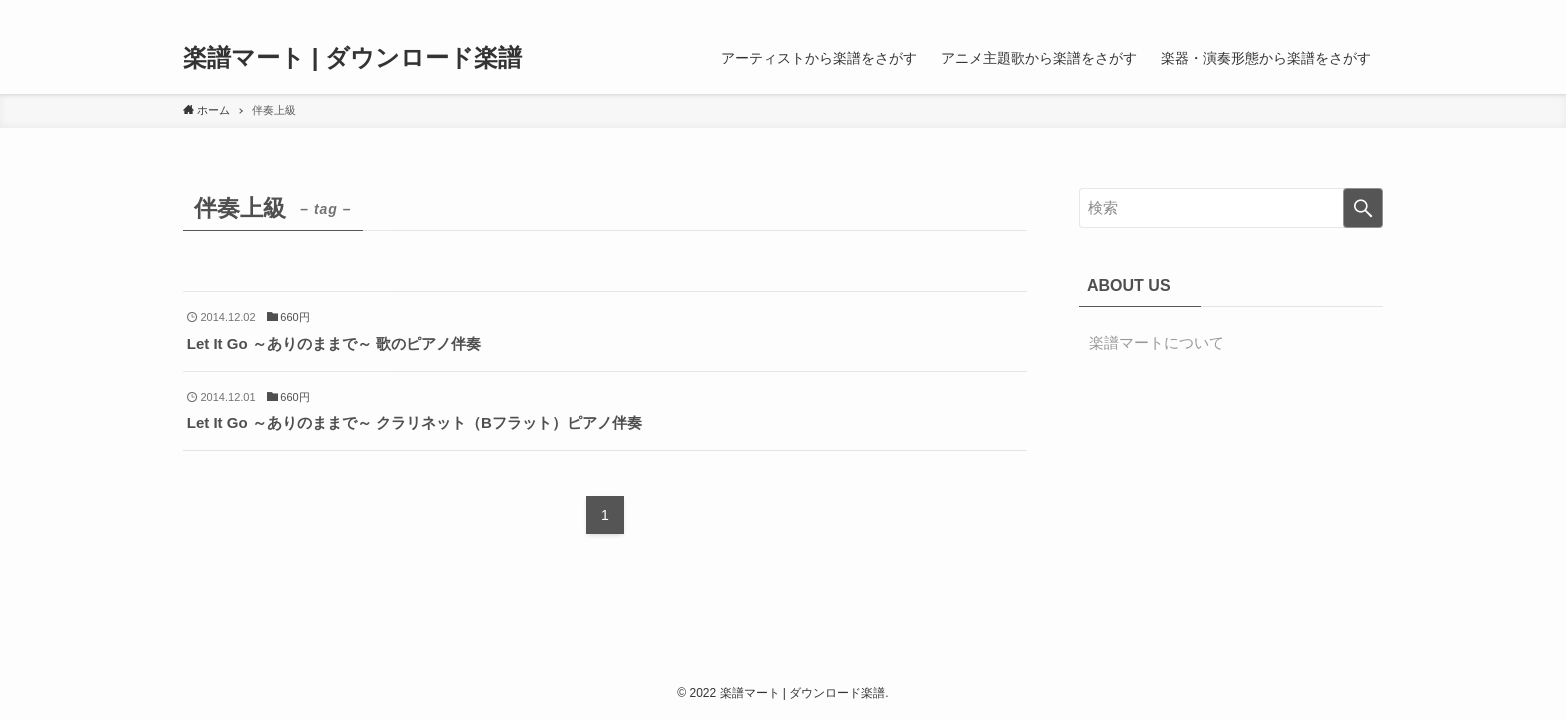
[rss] (1344, 11)
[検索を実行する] (1363, 208)
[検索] (1370, 11)
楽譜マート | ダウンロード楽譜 (352, 58)
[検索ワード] (1231, 208)
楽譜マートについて (1156, 342)
